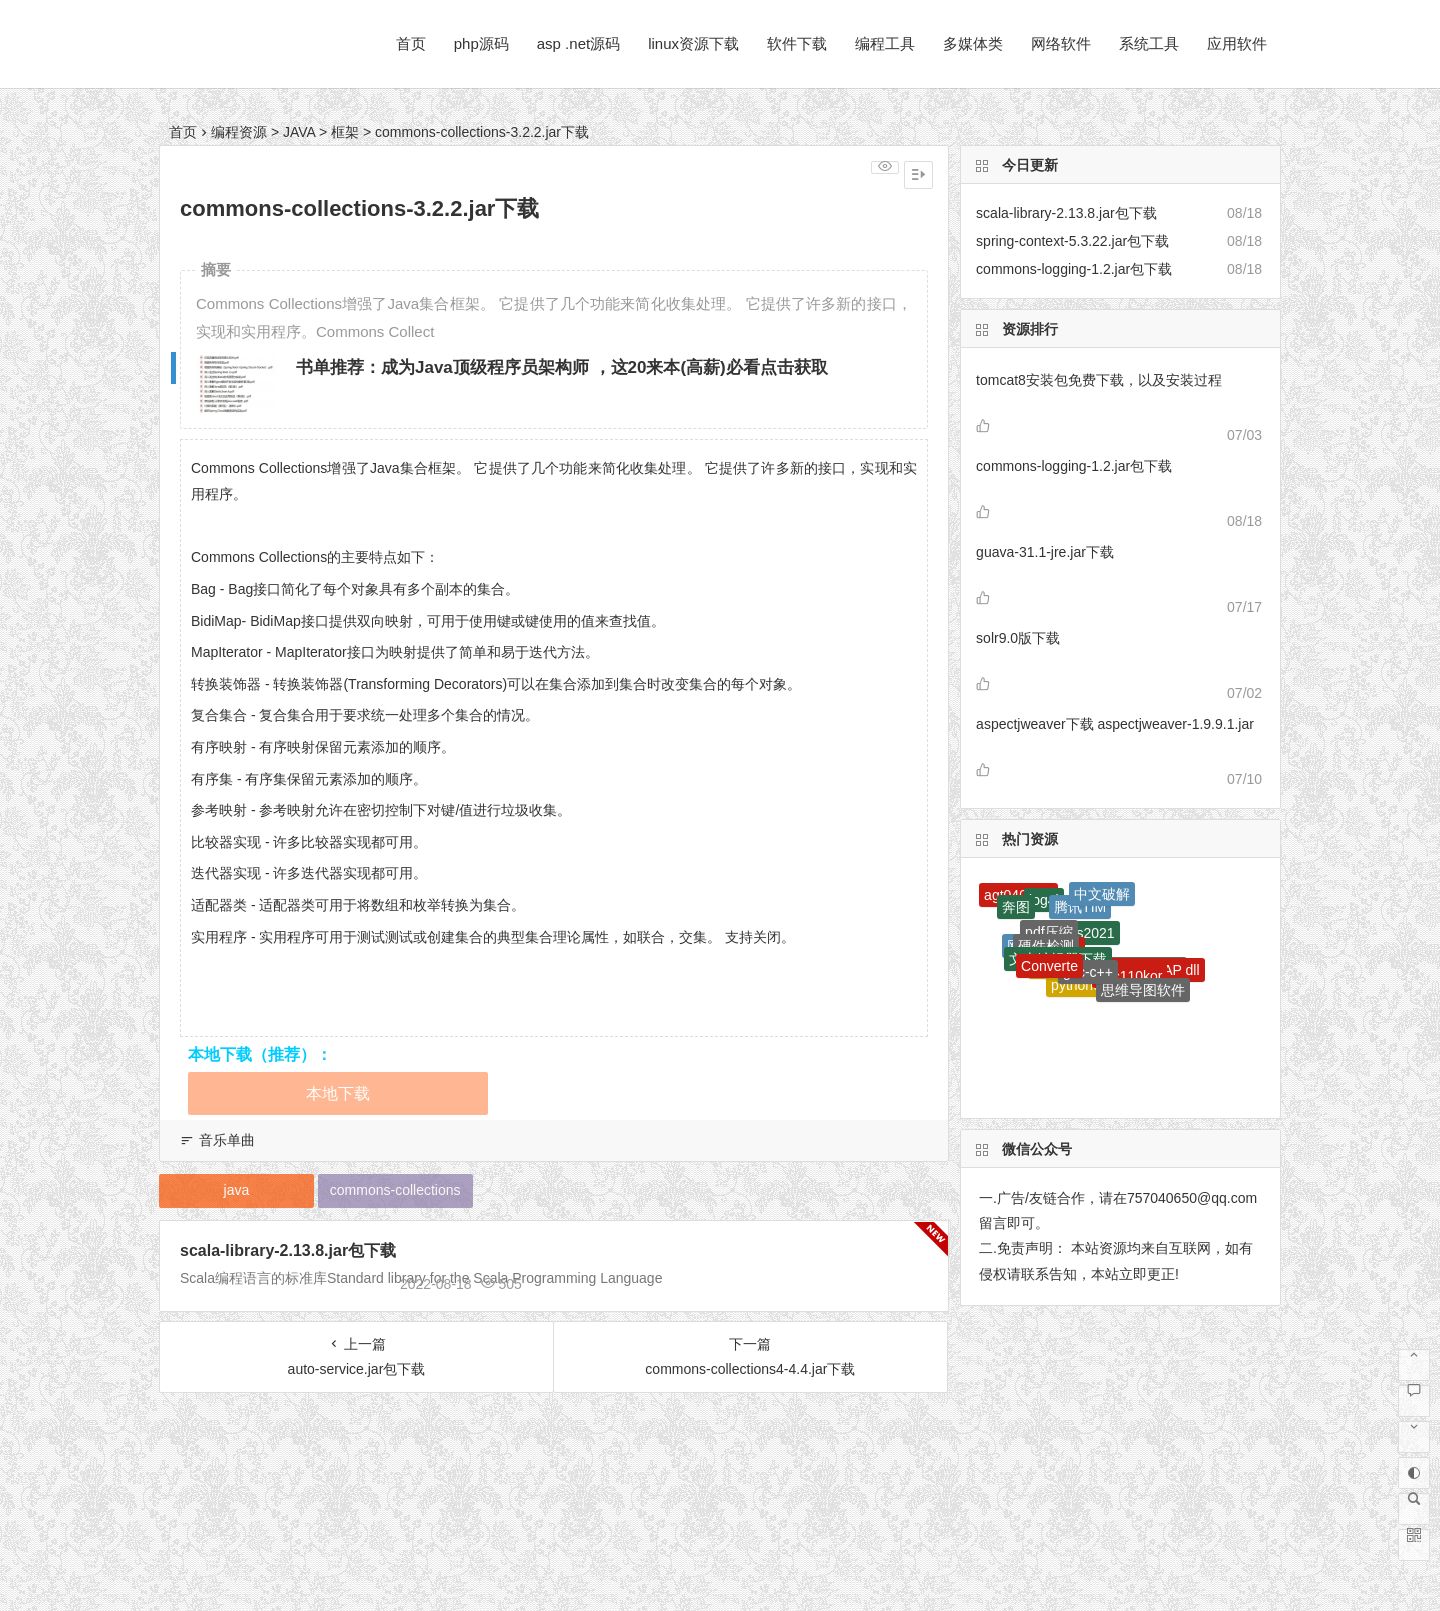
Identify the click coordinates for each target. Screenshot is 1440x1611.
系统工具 (1149, 43)
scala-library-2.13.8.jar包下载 (288, 1250)
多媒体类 (973, 43)
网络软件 (1061, 43)
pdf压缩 (1048, 932)
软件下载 (797, 43)
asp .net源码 (578, 43)
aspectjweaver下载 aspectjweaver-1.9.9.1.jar (1115, 724)
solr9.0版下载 (1018, 638)
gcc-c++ (1088, 972)
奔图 (1016, 907)
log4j (1044, 900)
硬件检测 (1046, 946)
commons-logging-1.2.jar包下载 (1074, 466)
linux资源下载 (693, 43)
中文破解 (1102, 894)
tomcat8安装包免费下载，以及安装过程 (1099, 380)
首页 (411, 43)
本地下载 (338, 1093)
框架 (345, 132)
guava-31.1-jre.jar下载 (1045, 552)
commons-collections (395, 1190)
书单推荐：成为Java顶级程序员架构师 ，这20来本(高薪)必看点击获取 (562, 367)
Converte (1049, 966)
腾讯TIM (1080, 907)
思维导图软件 (1143, 990)
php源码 (481, 43)
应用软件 (1237, 43)
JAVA (299, 132)
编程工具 (885, 43)
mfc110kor (1129, 976)
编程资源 (239, 132)
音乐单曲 (227, 1140)
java (237, 1190)
